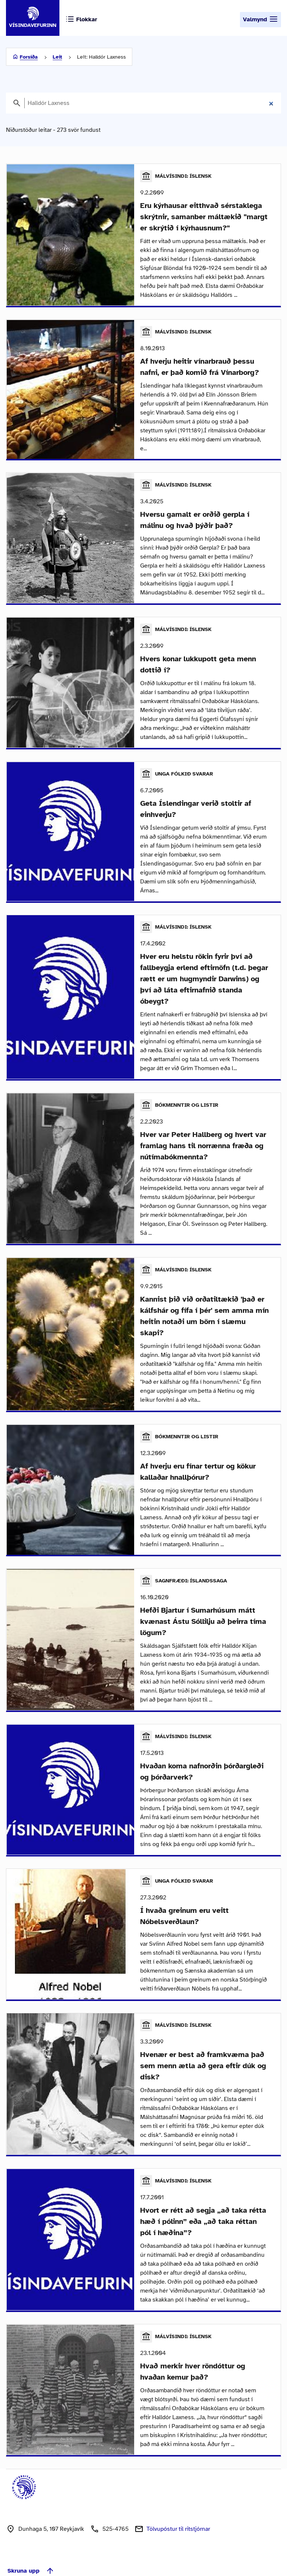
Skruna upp (31, 2552)
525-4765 (115, 2510)
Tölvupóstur (178, 2510)
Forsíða (29, 57)
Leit (57, 57)
